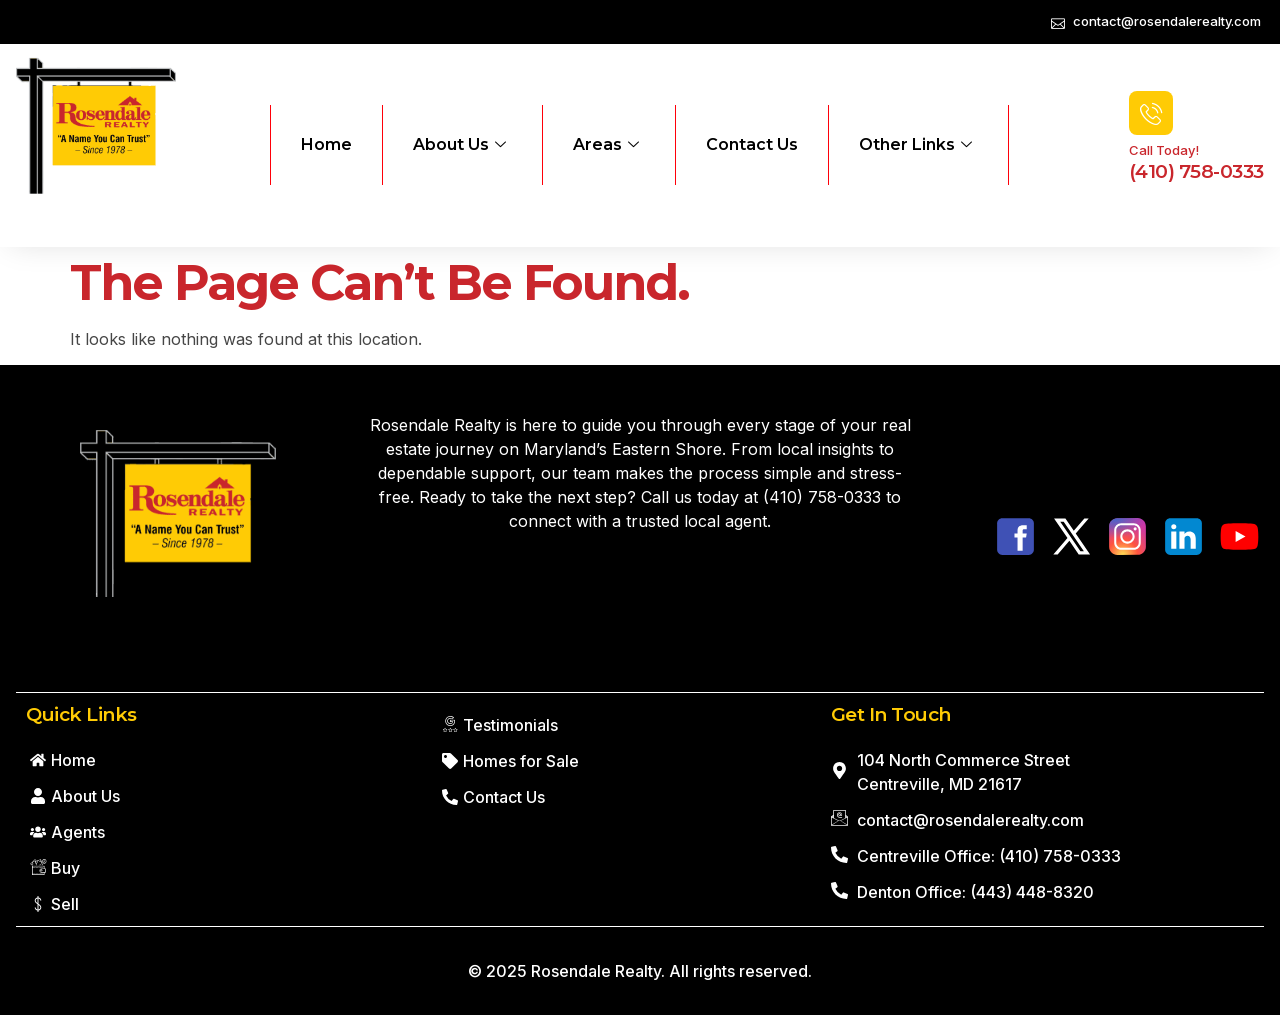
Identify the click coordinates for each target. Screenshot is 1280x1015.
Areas (606, 145)
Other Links (915, 145)
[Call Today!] (1151, 113)
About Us (459, 145)
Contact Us (752, 144)
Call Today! (1164, 150)
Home (326, 144)
